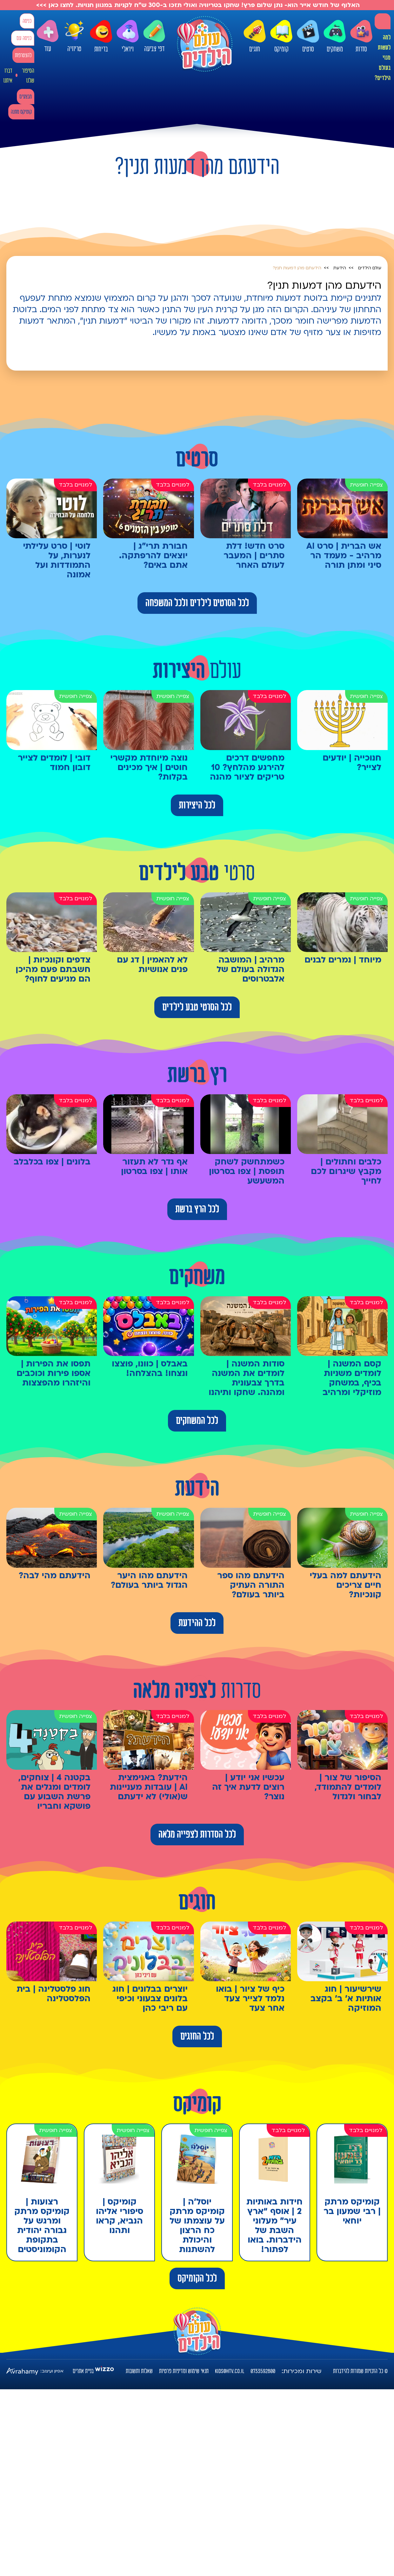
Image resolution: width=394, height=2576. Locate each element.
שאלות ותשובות (139, 2371)
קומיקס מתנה (21, 112)
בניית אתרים (83, 2371)
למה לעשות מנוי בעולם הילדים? (383, 58)
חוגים (255, 36)
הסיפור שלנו (28, 75)
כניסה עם (24, 38)
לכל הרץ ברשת (197, 1209)
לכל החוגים (197, 2036)
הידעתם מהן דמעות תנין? (297, 268)
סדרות (361, 36)
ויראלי (128, 36)
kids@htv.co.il (229, 2371)
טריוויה (74, 34)
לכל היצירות (197, 805)
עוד (48, 36)
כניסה (27, 21)
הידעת (339, 268)
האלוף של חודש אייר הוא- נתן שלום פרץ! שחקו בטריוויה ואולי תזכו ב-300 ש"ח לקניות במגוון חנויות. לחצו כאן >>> (197, 5)
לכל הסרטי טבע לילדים (197, 1007)
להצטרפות (23, 55)
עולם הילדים (369, 268)
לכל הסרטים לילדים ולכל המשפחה (197, 603)
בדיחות (101, 36)
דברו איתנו (7, 75)
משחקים (335, 36)
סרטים (308, 36)
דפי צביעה (154, 36)
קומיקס (281, 36)
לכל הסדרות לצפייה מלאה (197, 1834)
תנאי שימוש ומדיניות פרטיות (184, 2371)
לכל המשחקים (197, 1421)
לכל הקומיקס (197, 2278)
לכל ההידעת (197, 1623)
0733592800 (262, 2371)
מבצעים (25, 96)
